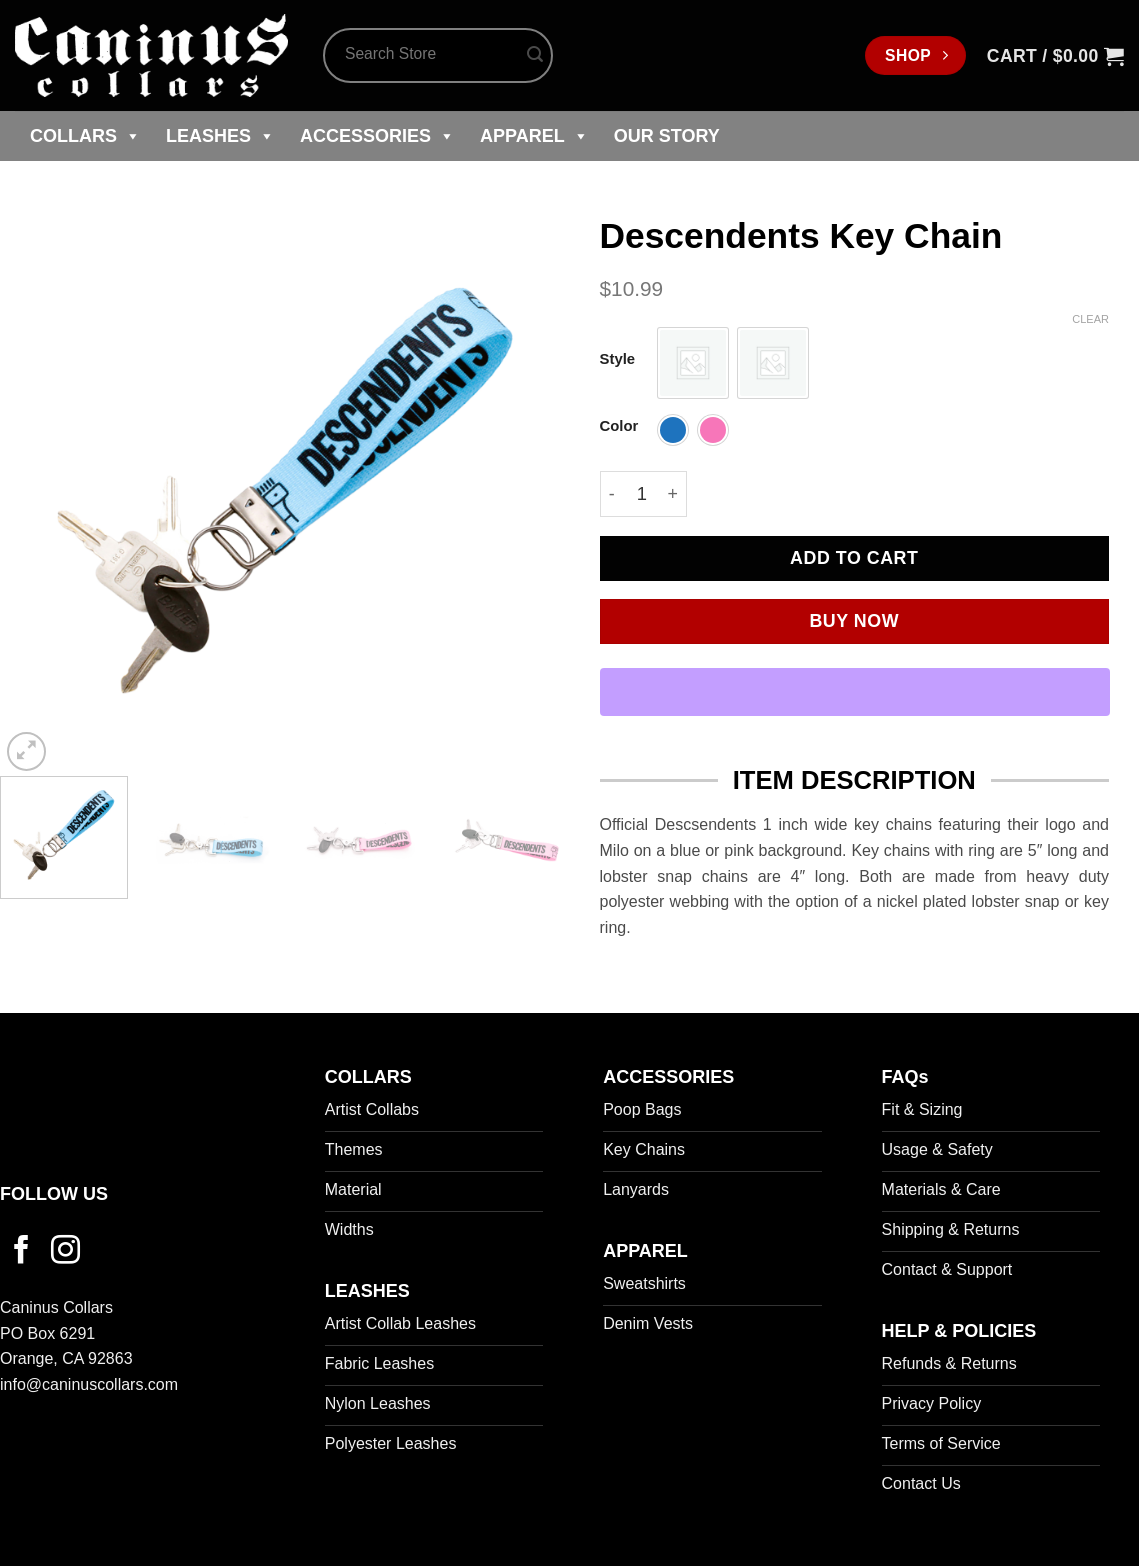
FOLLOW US (54, 1194)
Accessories (377, 136)
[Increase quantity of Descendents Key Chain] (673, 494)
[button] (1055, 56)
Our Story (667, 136)
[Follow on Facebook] (21, 1252)
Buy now (854, 621)
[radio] (693, 363)
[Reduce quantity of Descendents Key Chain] (612, 494)
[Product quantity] (642, 494)
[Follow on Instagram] (65, 1252)
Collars (85, 136)
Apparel (534, 136)
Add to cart (854, 558)
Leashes (220, 136)
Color (619, 426)
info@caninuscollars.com (89, 1384)
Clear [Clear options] (1090, 319)
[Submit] (535, 56)
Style (618, 359)
